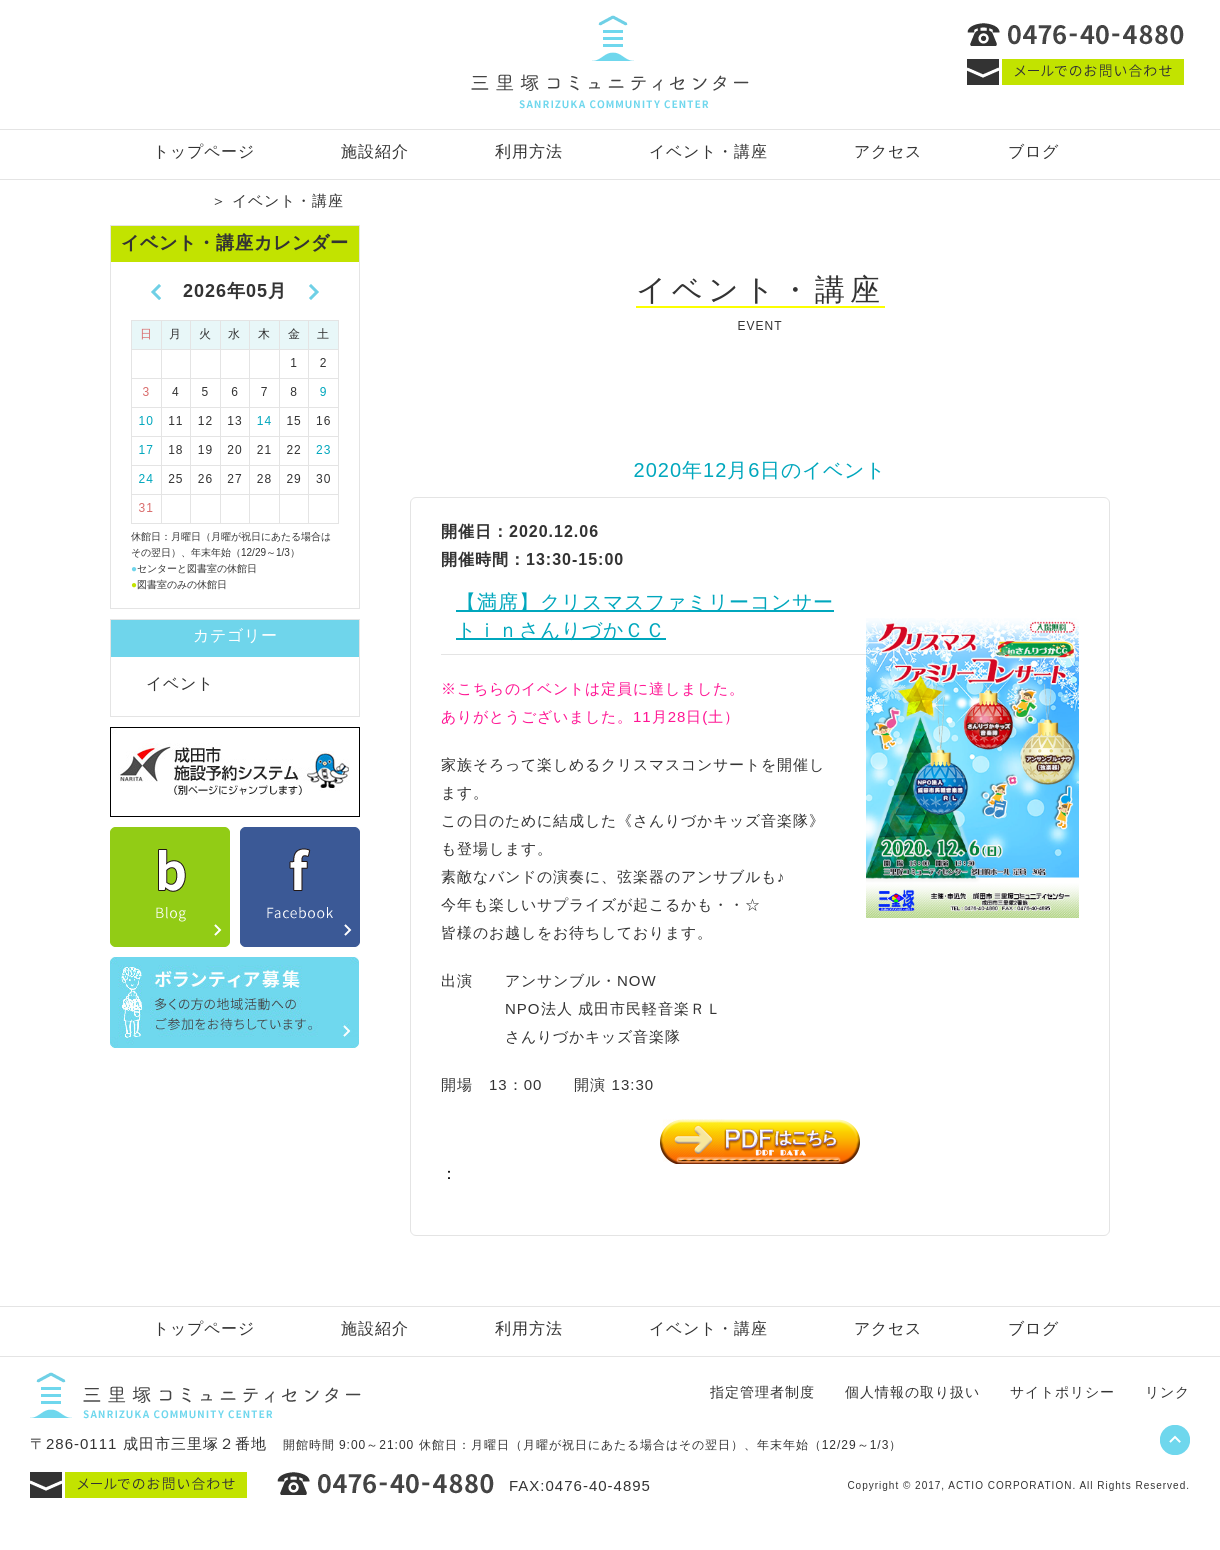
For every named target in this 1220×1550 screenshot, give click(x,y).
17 (146, 450)
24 (146, 479)
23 (323, 450)
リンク (1167, 1392)
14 (264, 421)
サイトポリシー (1062, 1392)
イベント (180, 683)
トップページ (204, 151)
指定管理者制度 (762, 1392)
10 (146, 421)
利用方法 (529, 151)
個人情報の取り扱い (912, 1392)
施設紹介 (375, 151)
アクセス (888, 151)
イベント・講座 (708, 151)
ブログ (1033, 151)
